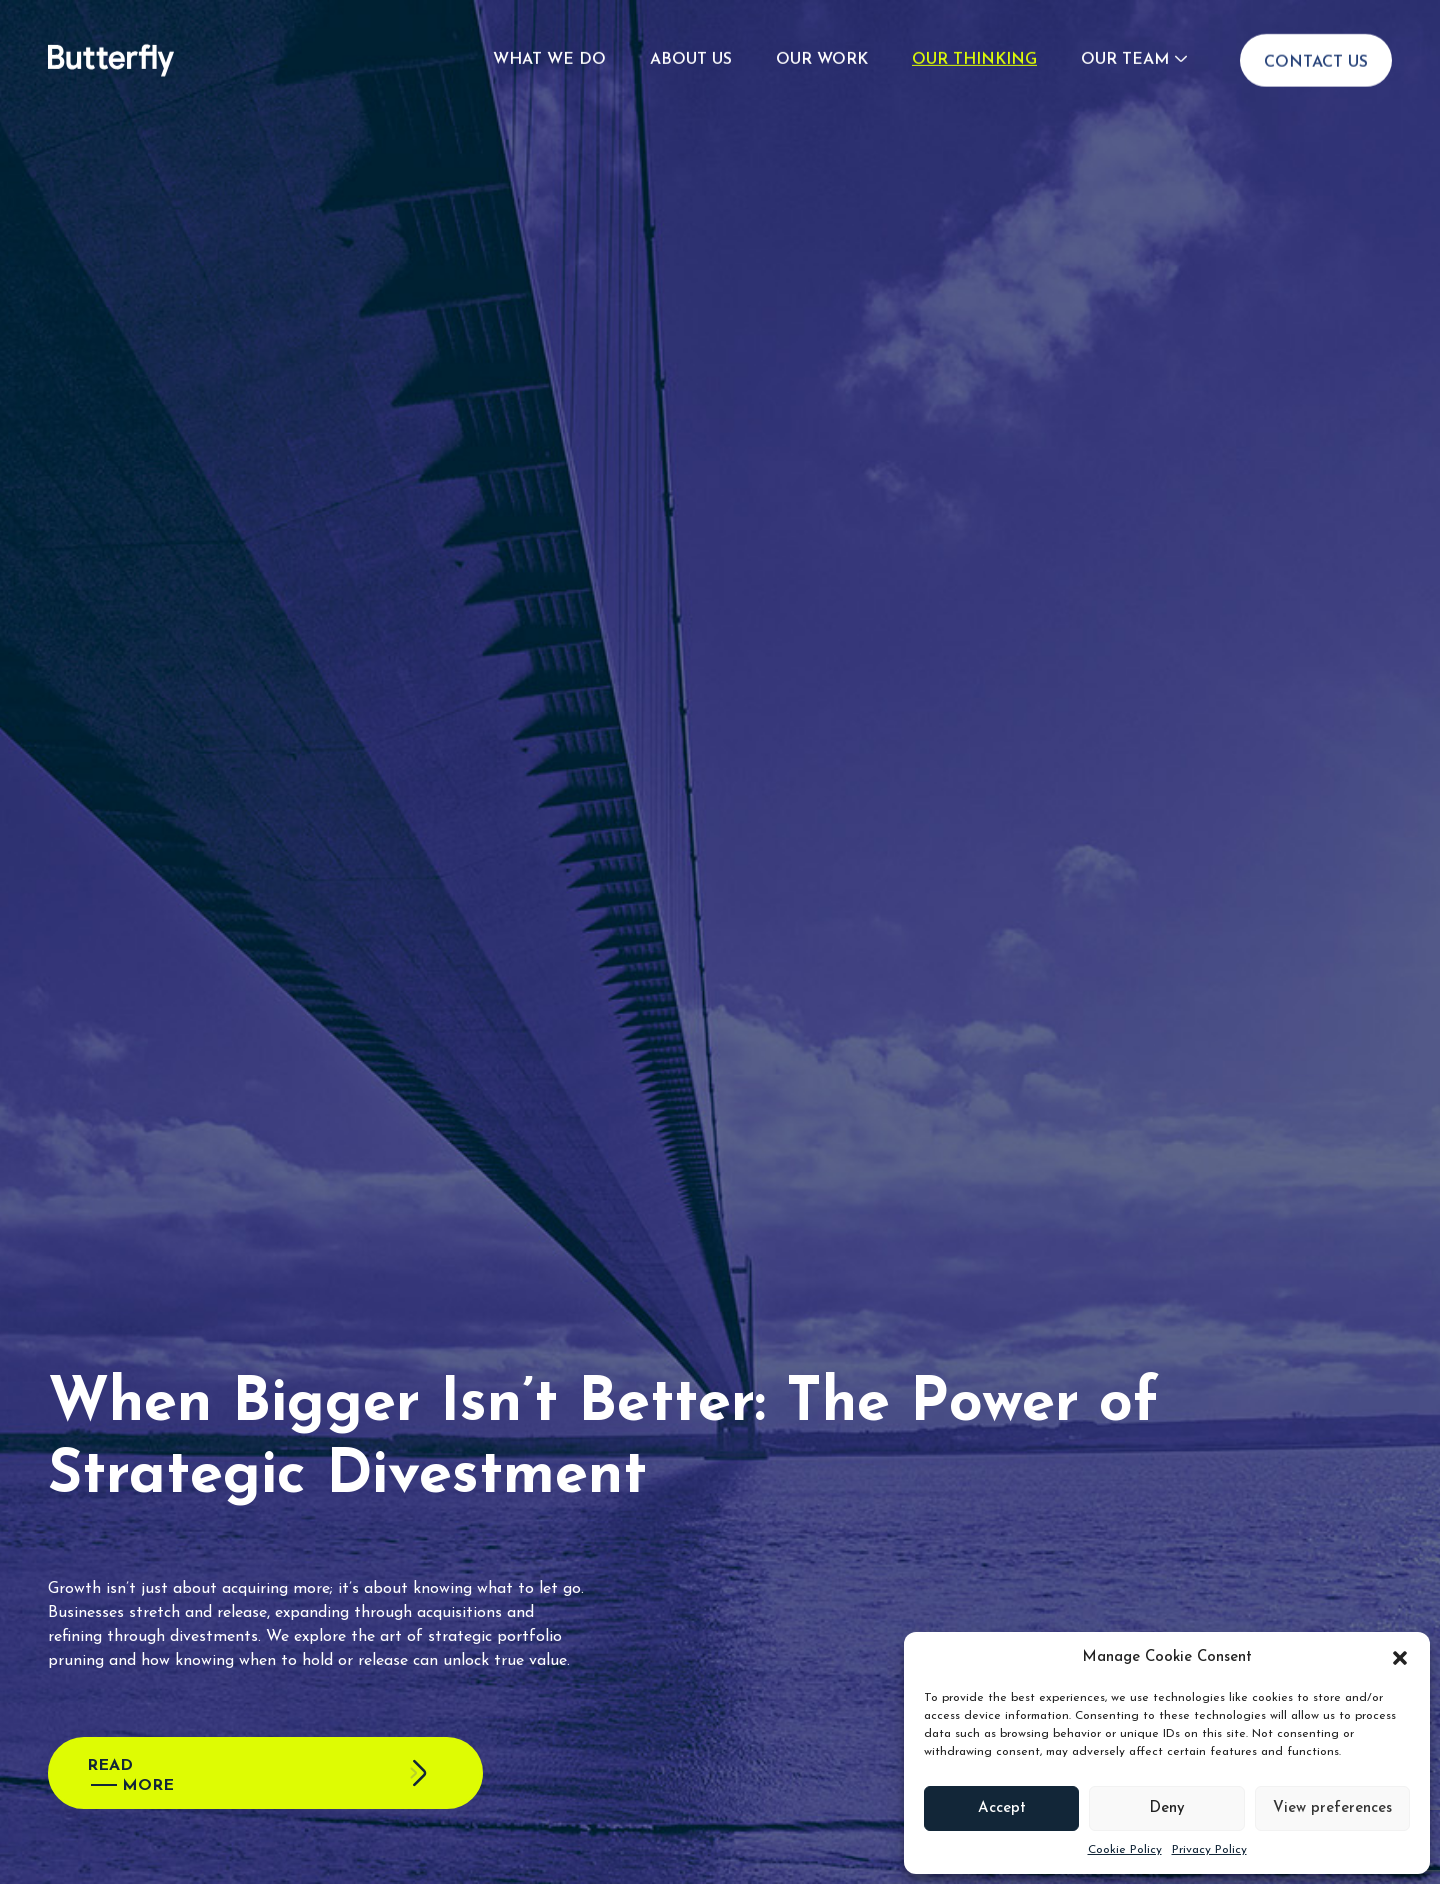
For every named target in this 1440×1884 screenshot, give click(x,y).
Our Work (822, 25)
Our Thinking (974, 25)
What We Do (549, 25)
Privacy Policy (1209, 1850)
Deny (1167, 1808)
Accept (1002, 1808)
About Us (691, 25)
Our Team (1125, 25)
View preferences (1332, 1808)
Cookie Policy (1125, 1850)
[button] (1400, 1658)
